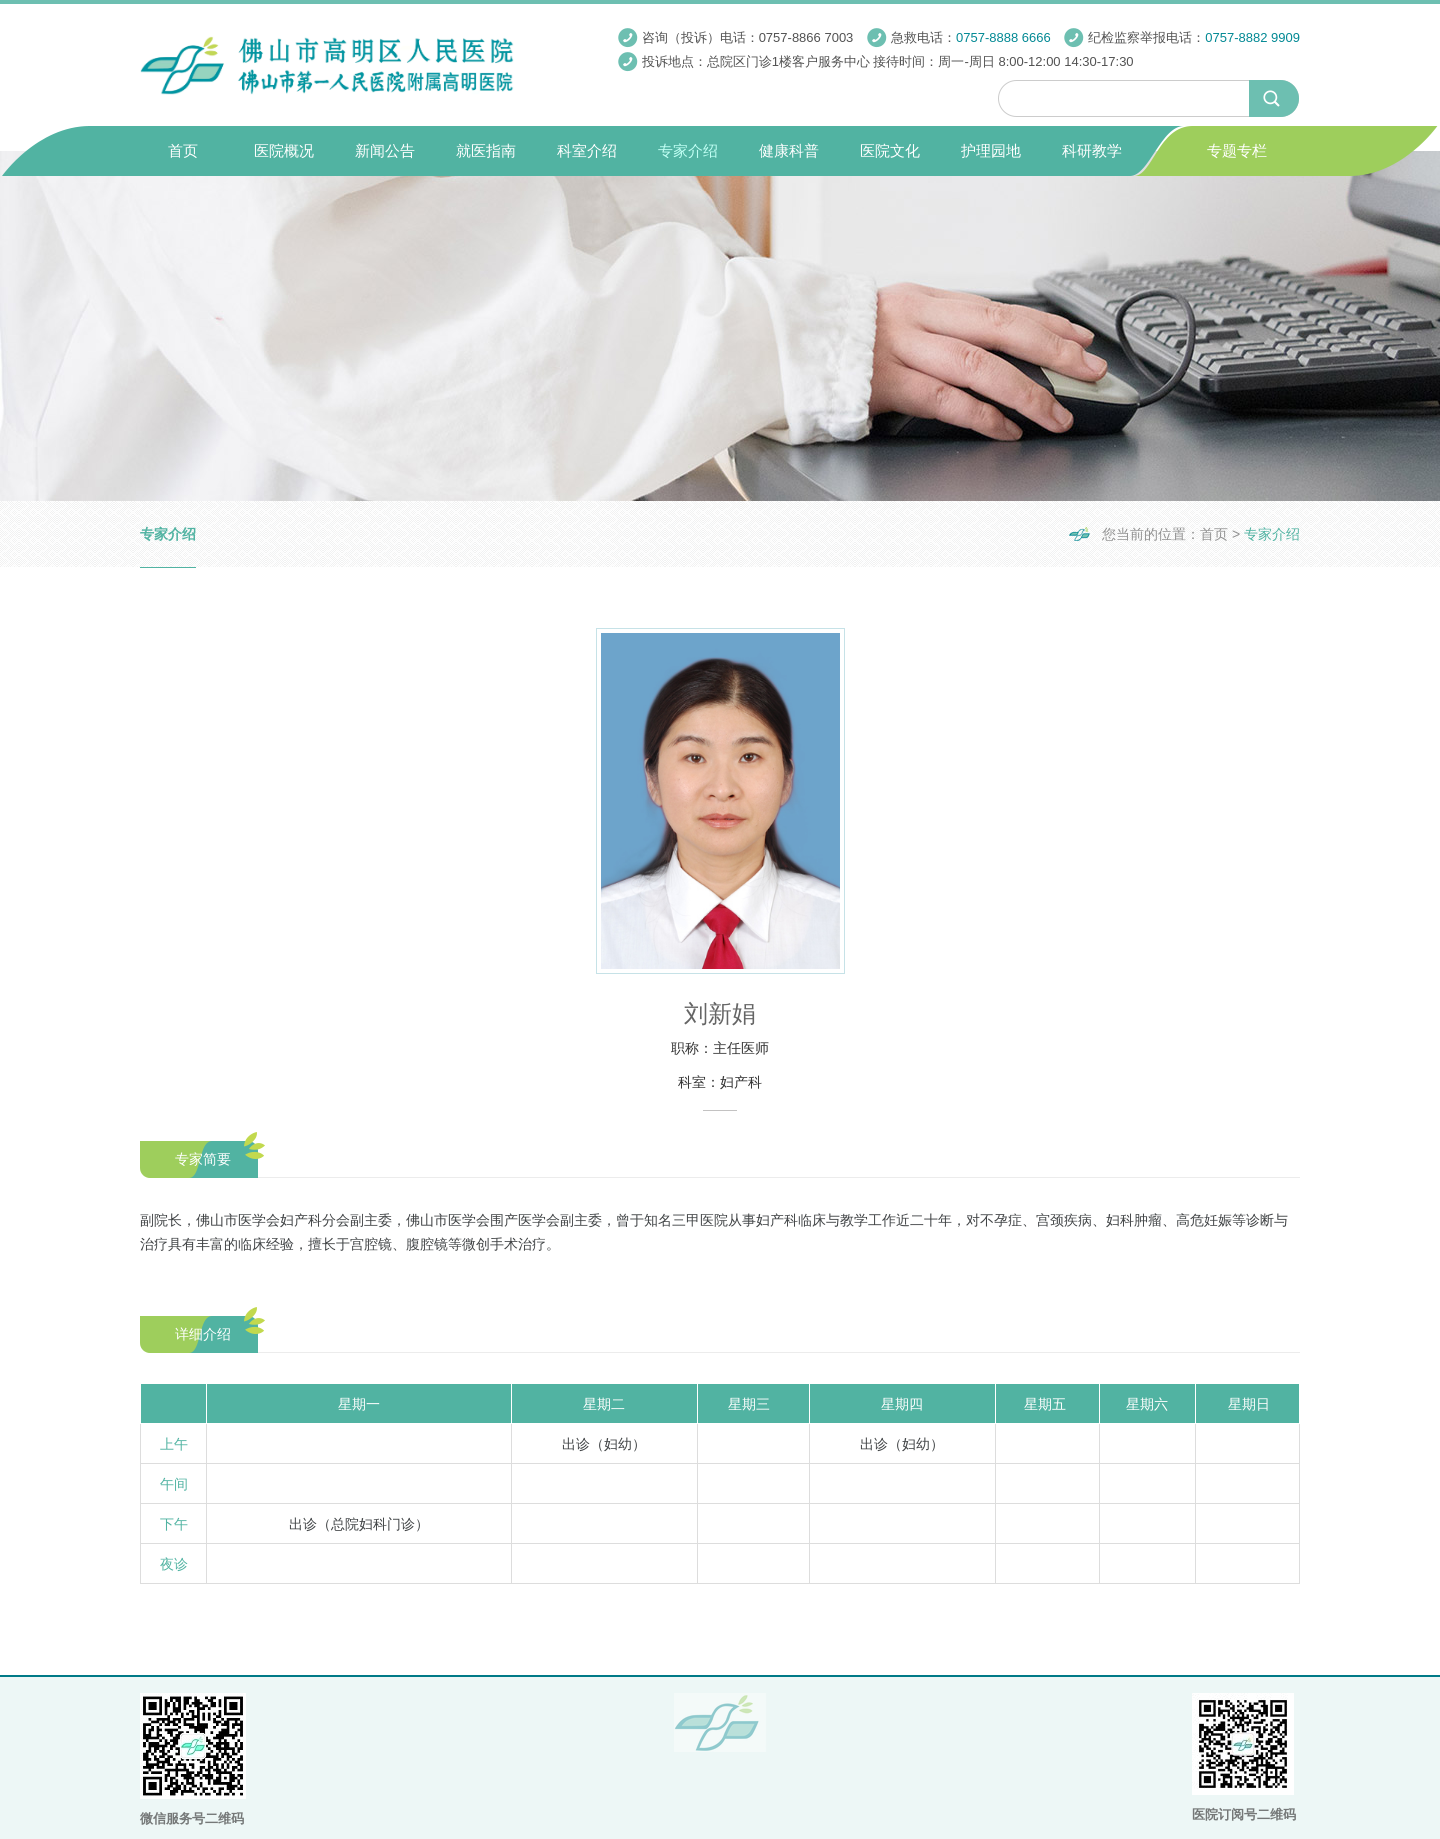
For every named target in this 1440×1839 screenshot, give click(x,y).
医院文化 (890, 150)
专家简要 (203, 1159)
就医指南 (486, 150)
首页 (183, 150)
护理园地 (991, 150)
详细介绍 (203, 1334)
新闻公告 (385, 150)
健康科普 (789, 150)
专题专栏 (1237, 150)
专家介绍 (688, 150)
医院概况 (284, 150)
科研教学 (1092, 150)
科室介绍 (587, 150)
